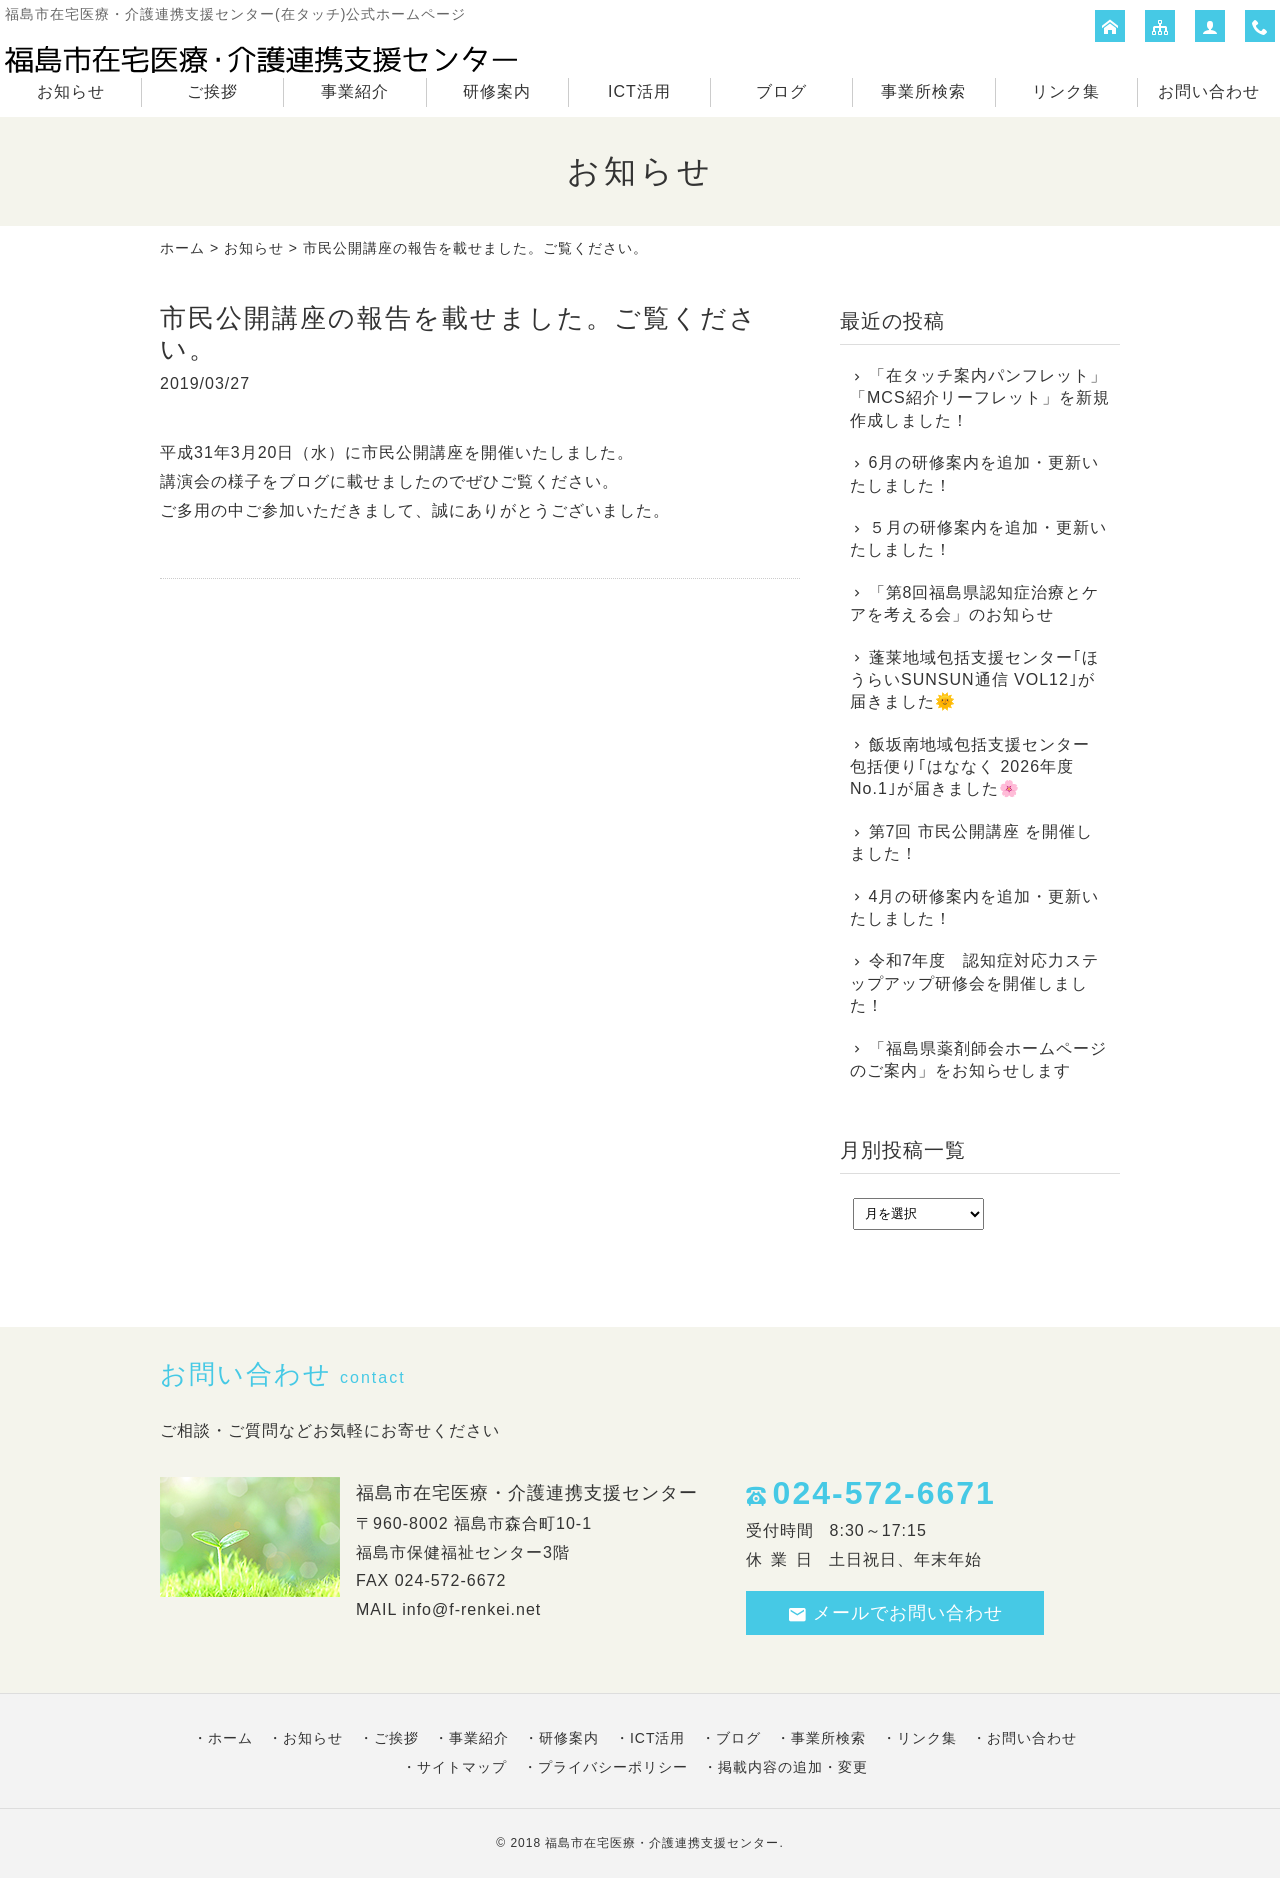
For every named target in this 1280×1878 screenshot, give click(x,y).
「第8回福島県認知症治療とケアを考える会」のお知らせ (974, 603)
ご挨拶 (212, 91)
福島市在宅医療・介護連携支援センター (662, 1843)
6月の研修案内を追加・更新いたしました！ (974, 473)
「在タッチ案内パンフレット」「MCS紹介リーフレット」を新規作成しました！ (980, 398)
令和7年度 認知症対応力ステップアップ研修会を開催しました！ (974, 983)
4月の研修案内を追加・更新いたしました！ (974, 907)
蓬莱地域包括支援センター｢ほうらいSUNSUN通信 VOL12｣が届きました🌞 (974, 680)
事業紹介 (355, 91)
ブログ (781, 91)
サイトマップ (462, 1767)
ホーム (182, 248)
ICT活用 (639, 91)
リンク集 (1066, 91)
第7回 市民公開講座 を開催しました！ (971, 842)
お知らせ (71, 91)
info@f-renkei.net (471, 1609)
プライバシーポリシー (613, 1767)
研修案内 (497, 91)
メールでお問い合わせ (895, 1613)
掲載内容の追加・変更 (793, 1767)
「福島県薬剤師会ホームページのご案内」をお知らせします (978, 1059)
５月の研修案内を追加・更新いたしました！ (978, 538)
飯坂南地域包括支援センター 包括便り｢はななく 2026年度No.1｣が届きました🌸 (970, 767)
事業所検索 (923, 91)
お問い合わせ (1209, 91)
